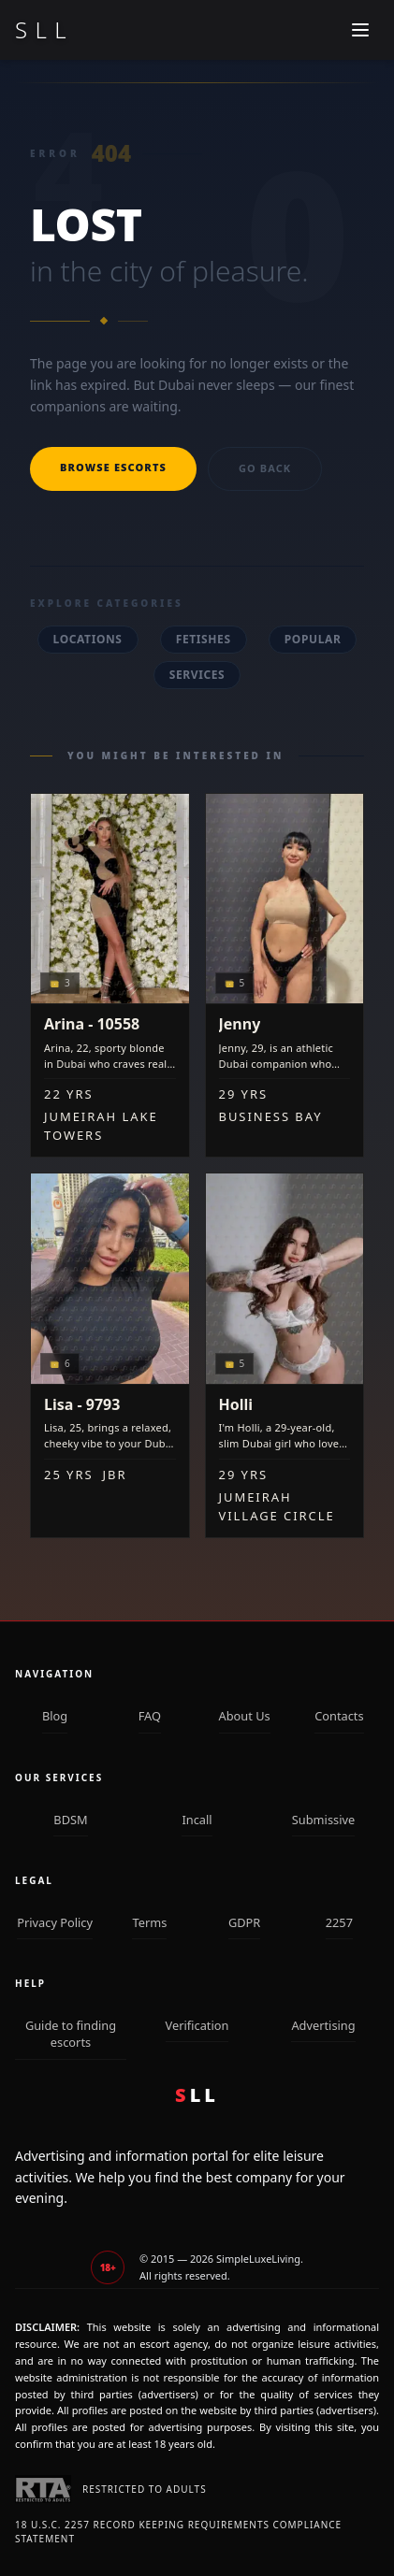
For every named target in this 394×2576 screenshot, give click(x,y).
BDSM (70, 1819)
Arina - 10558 (91, 1024)
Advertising (323, 2025)
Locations (88, 639)
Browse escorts (113, 467)
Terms (149, 1922)
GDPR (244, 1922)
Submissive (323, 1819)
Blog (54, 1715)
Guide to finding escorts (70, 2034)
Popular (313, 639)
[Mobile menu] (360, 30)
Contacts (338, 1715)
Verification (197, 2025)
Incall (197, 1819)
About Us (244, 1715)
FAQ (150, 1715)
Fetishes (203, 639)
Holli (236, 1404)
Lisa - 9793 (82, 1404)
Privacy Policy (55, 1922)
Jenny (240, 1024)
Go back (265, 468)
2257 (339, 1922)
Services (197, 675)
